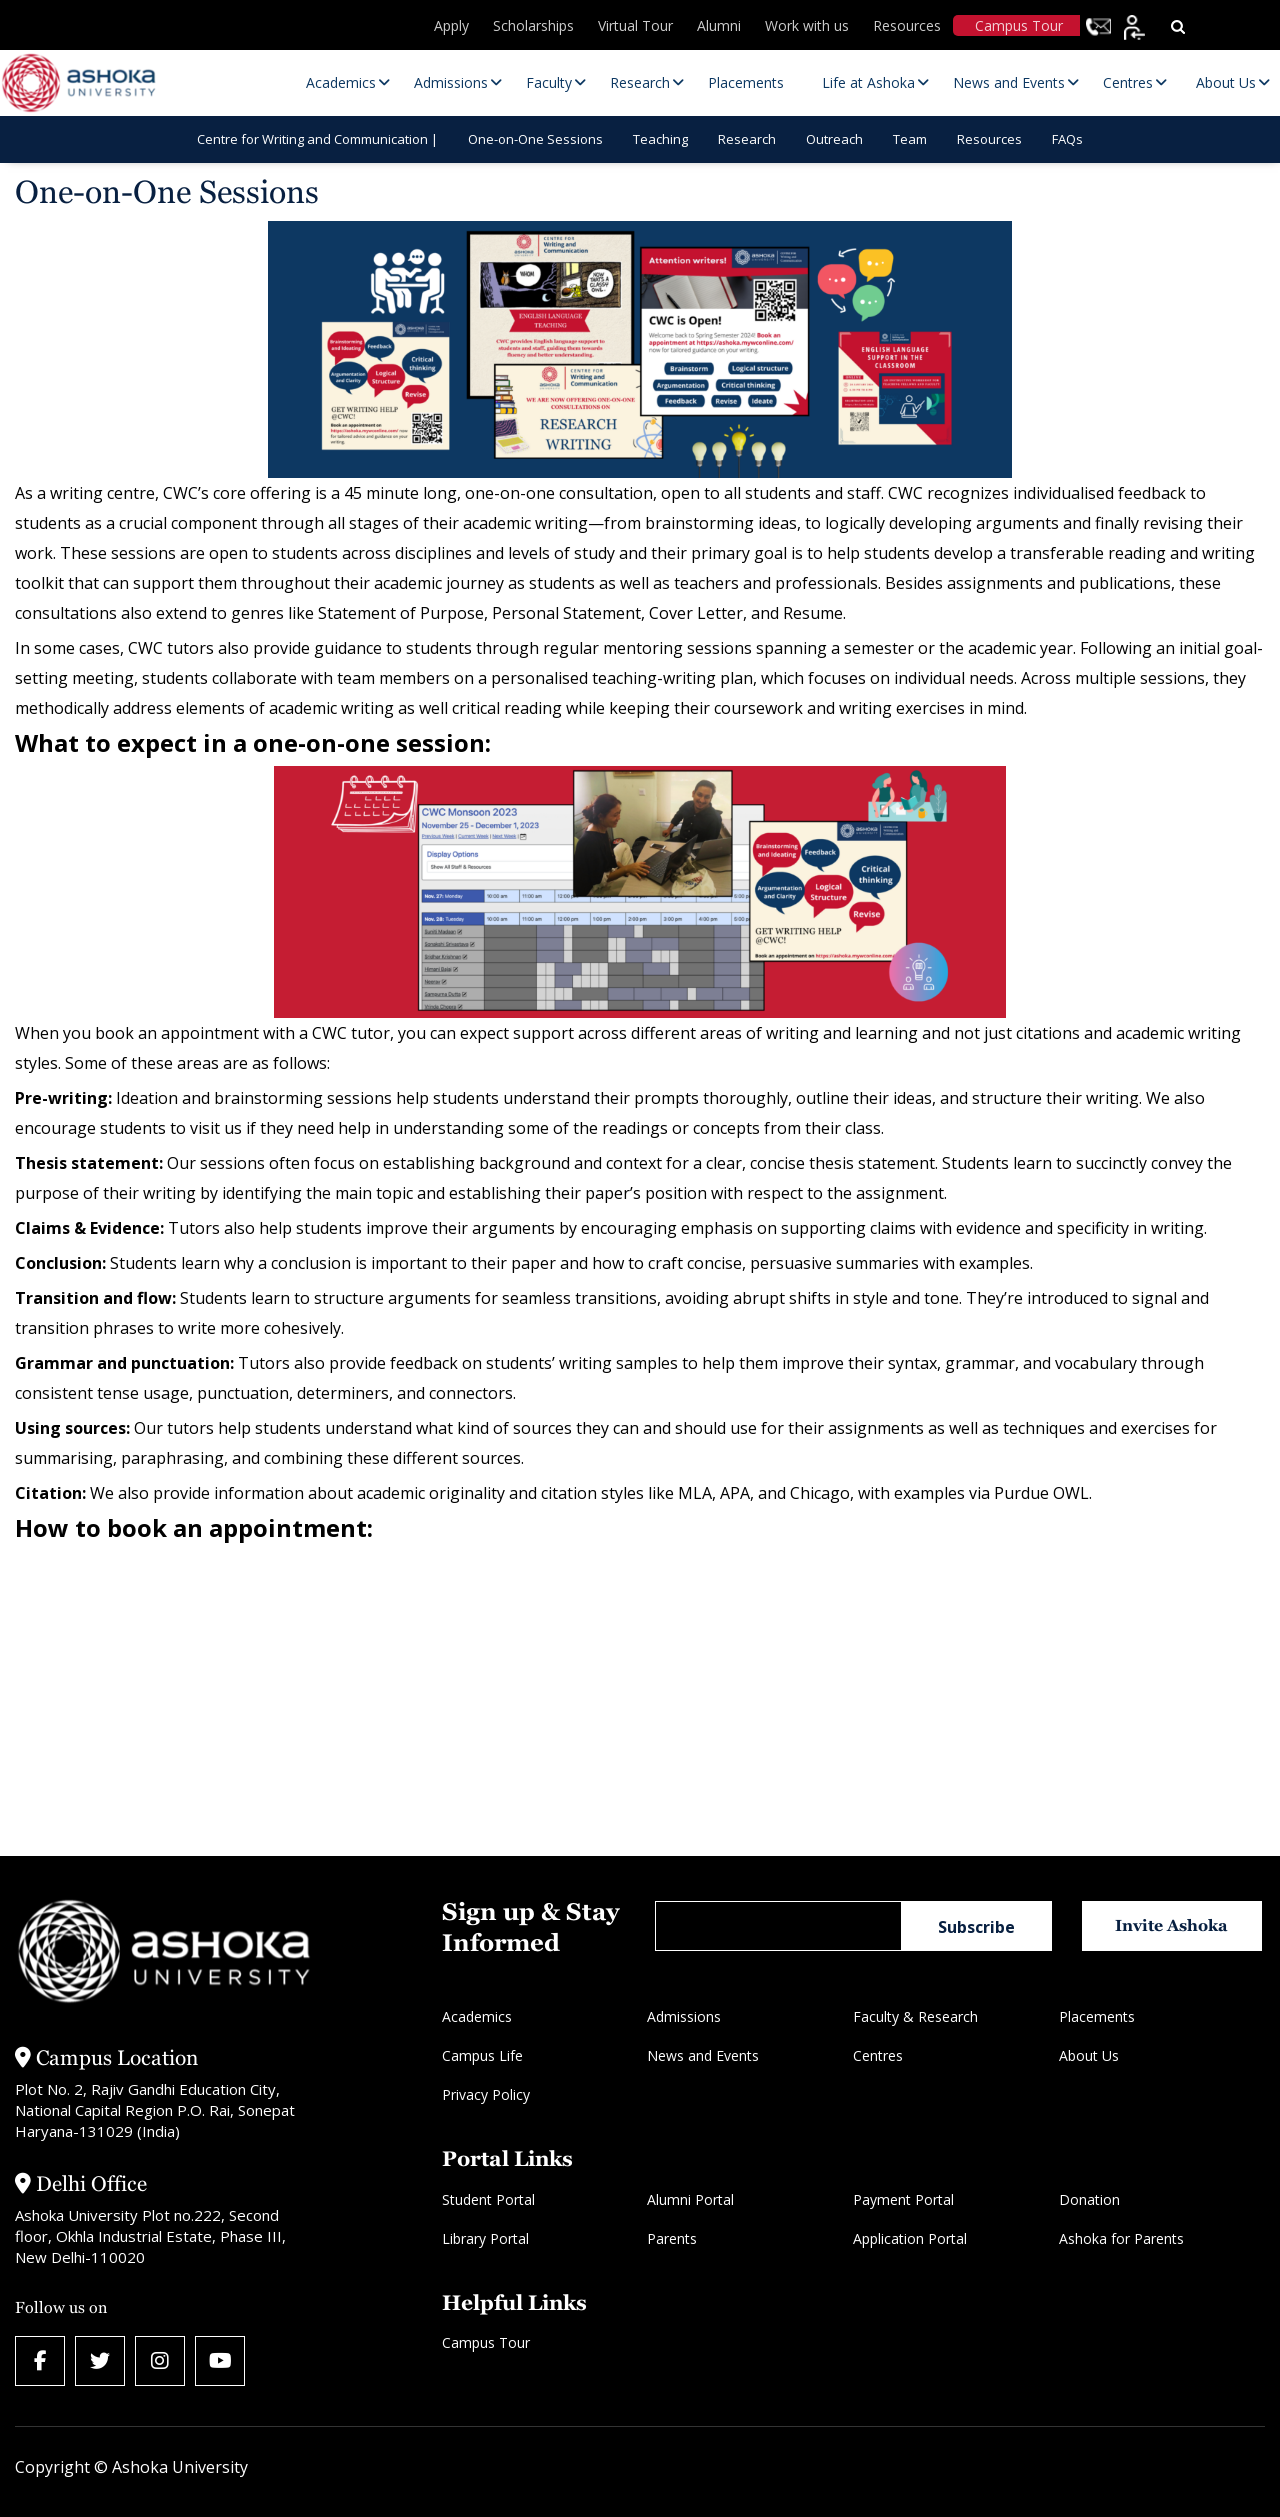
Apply (451, 25)
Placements (1097, 2016)
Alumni (719, 25)
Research (747, 139)
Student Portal (488, 2199)
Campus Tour (1019, 25)
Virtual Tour (635, 25)
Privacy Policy (486, 2094)
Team (910, 139)
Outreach (834, 139)
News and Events (703, 2055)
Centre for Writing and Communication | (317, 139)
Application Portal (910, 2238)
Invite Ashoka (1171, 1925)
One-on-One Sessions (535, 139)
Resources (907, 25)
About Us (1089, 2055)
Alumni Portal (690, 2199)
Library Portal (485, 2238)
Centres (878, 2055)
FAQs (1067, 139)
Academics (477, 2016)
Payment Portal (903, 2199)
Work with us (807, 25)
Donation (1089, 2199)
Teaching (660, 139)
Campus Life (482, 2055)
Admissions (684, 2016)
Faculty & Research (915, 2016)
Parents (672, 2238)
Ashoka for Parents (1121, 2238)
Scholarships (533, 25)
